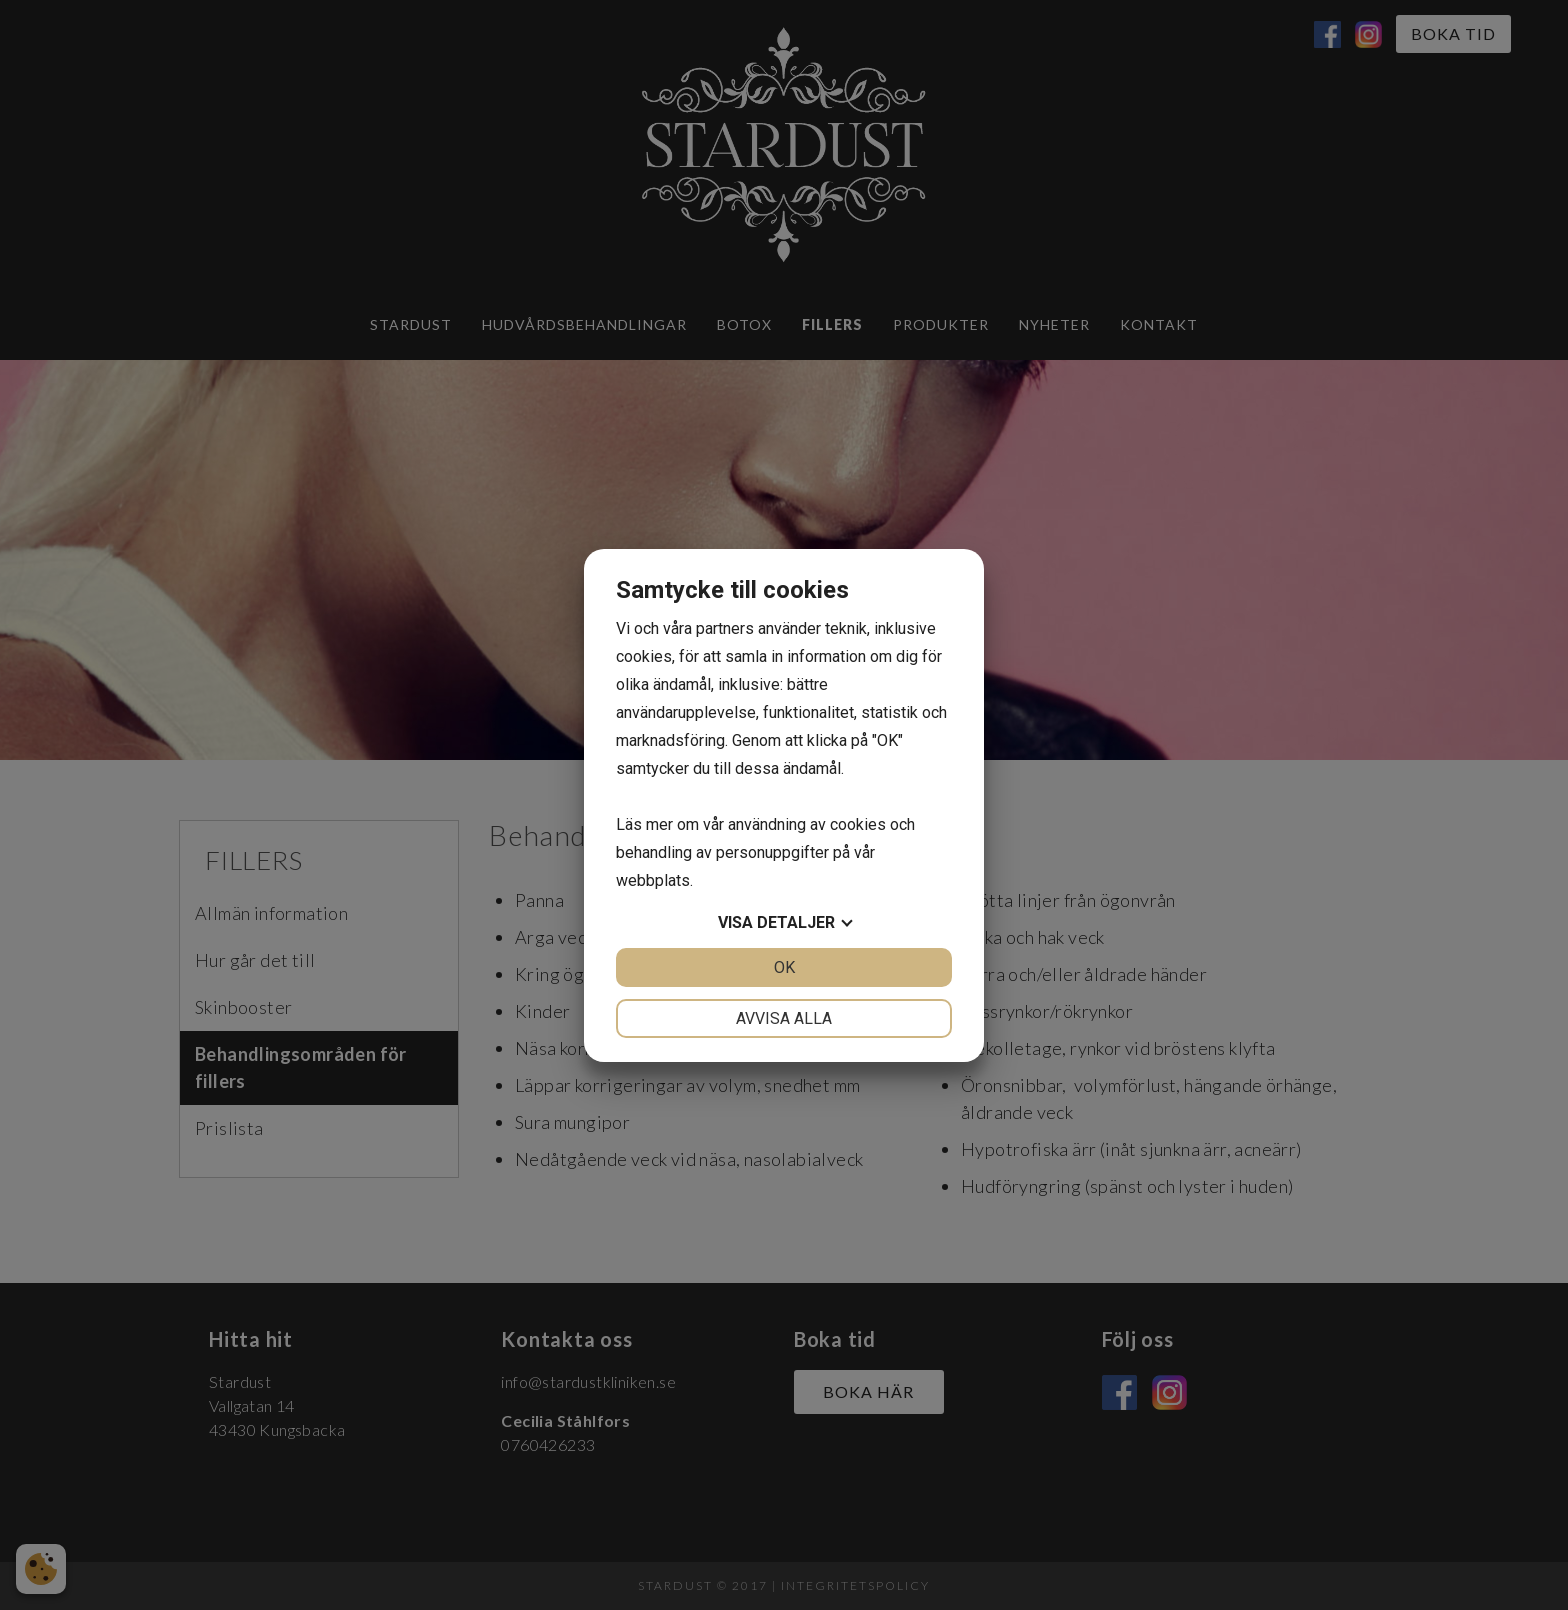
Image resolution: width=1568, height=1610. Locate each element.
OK (784, 967)
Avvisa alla (784, 1018)
